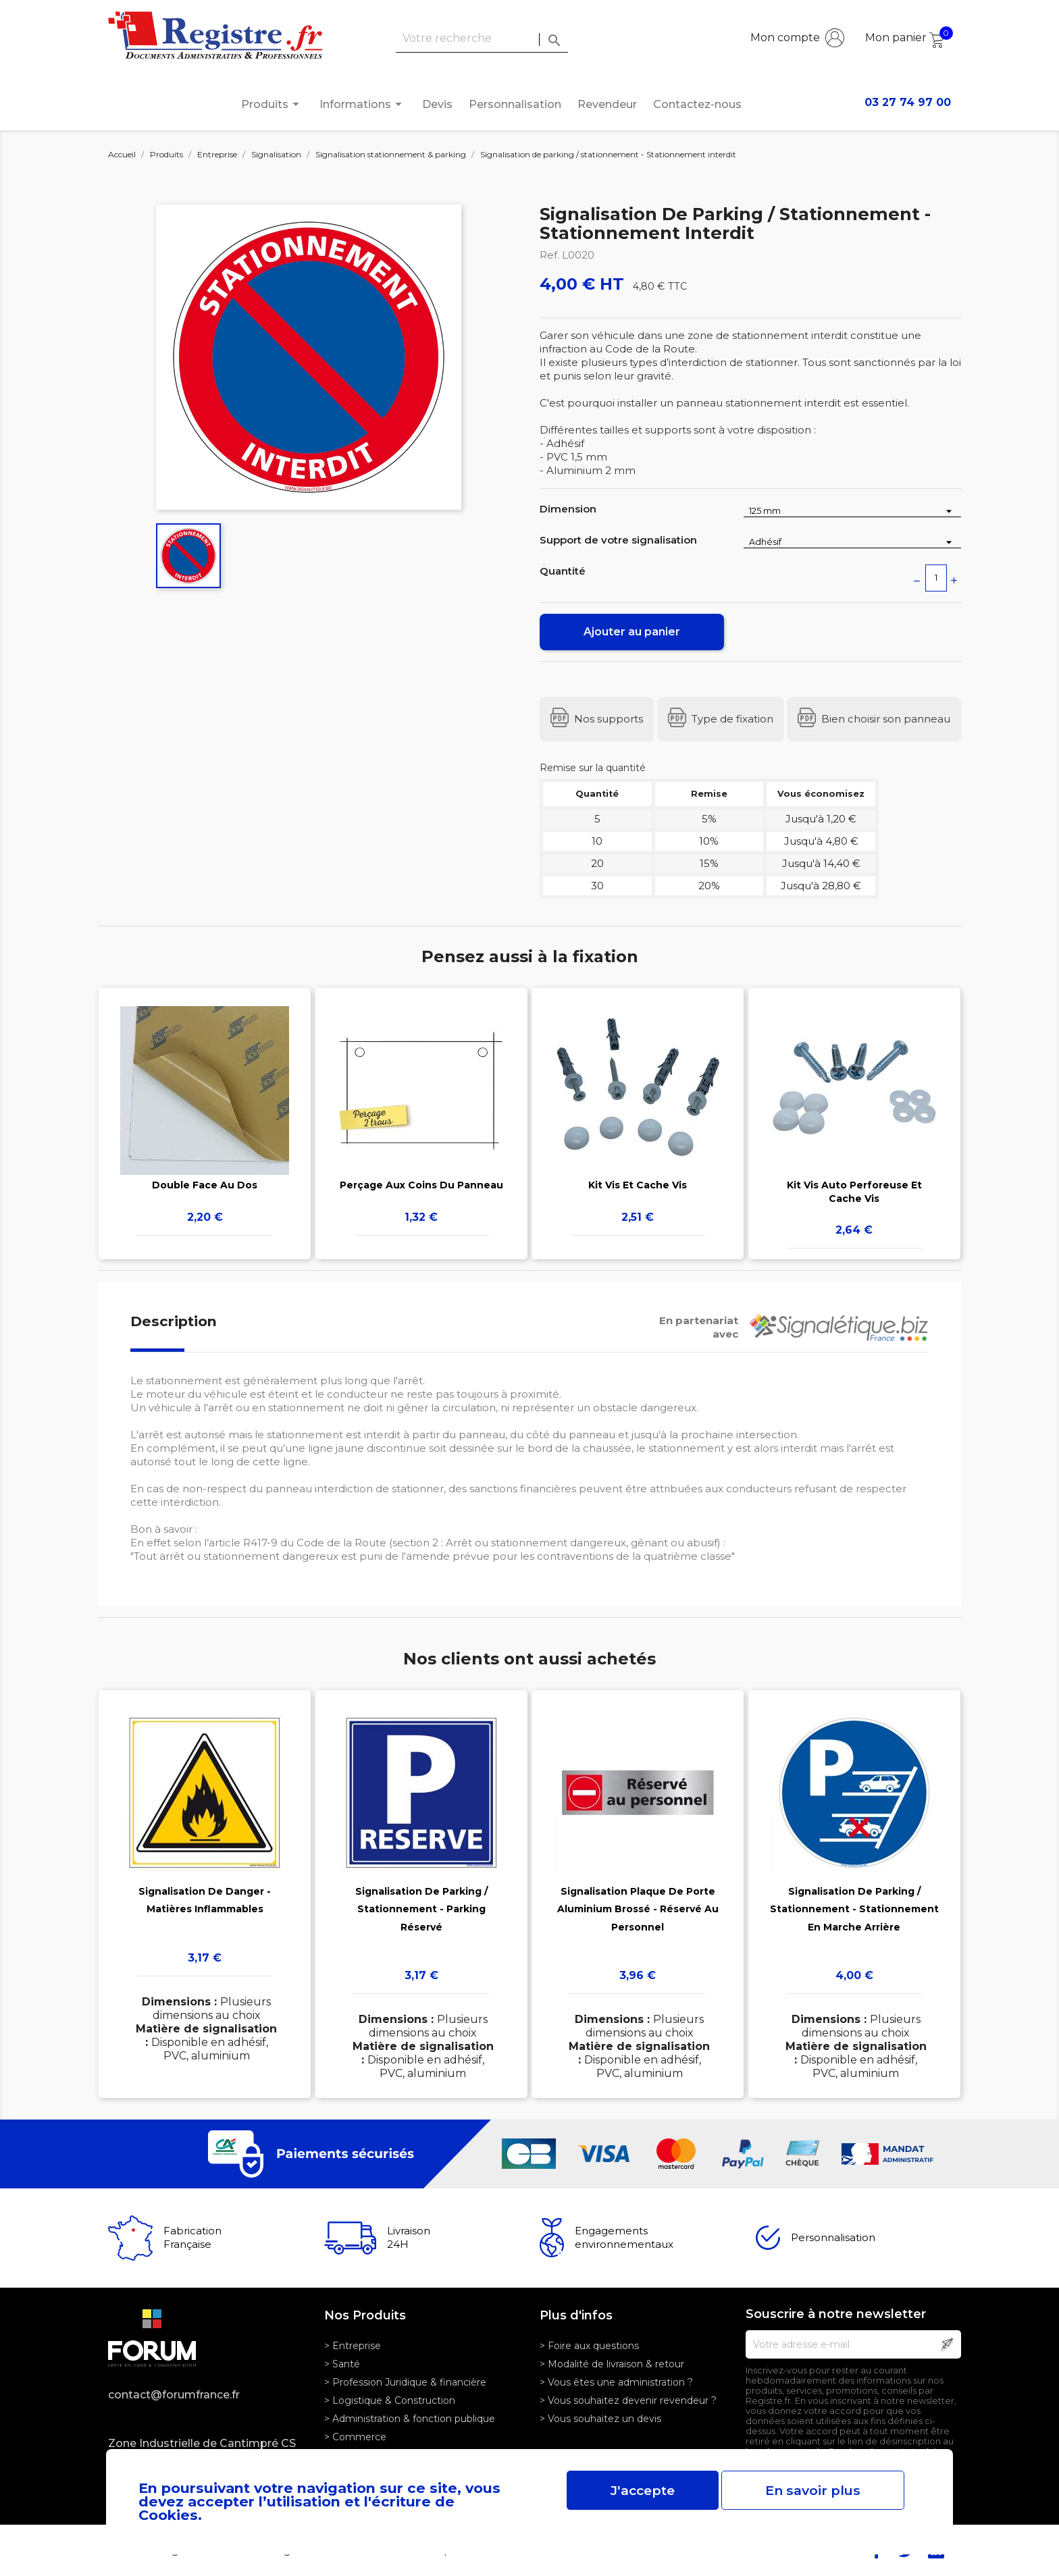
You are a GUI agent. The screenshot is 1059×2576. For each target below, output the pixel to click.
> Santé (342, 2364)
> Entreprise (352, 2346)
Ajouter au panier (632, 631)
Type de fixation (732, 718)
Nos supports (608, 718)
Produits (272, 104)
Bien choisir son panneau (885, 718)
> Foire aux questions (589, 2346)
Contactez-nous (697, 104)
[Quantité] (936, 578)
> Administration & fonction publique (409, 2419)
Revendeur (607, 104)
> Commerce (355, 2437)
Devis (437, 104)
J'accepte (643, 2490)
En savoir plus (812, 2490)
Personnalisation (515, 104)
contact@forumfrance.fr (174, 2394)
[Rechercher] (482, 39)
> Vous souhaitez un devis (600, 2419)
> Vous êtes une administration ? (616, 2382)
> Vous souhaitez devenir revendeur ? (628, 2400)
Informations (362, 104)
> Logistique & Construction (389, 2400)
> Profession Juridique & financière (405, 2382)
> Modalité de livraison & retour (612, 2364)
